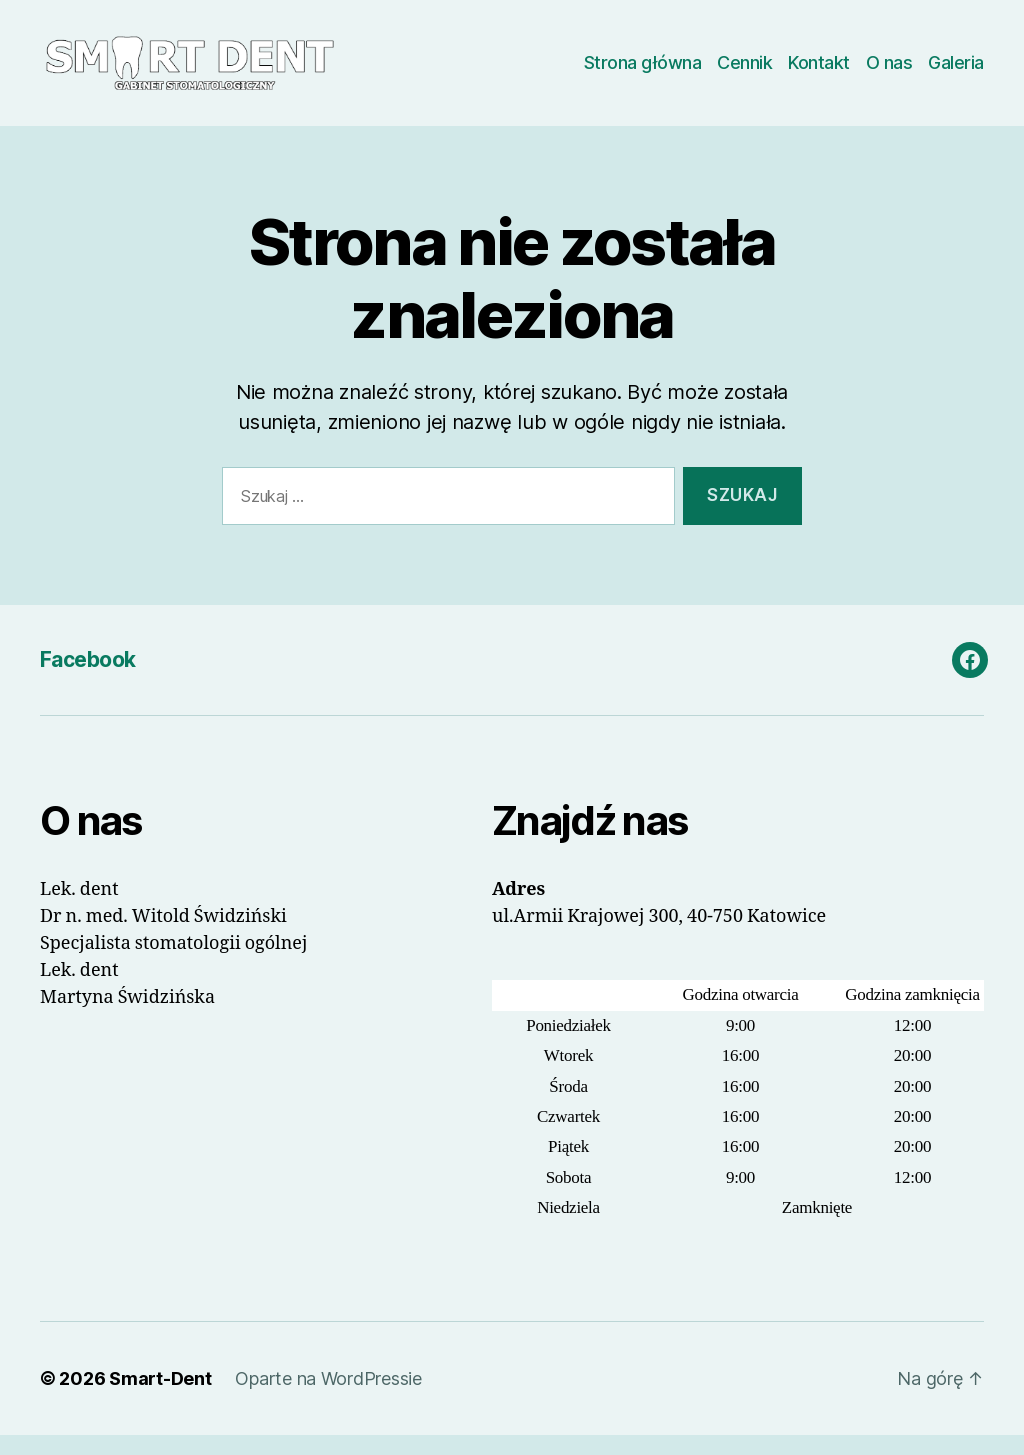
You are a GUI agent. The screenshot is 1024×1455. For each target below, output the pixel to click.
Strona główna (643, 72)
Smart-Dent (160, 1398)
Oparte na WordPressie (328, 1398)
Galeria (956, 72)
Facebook (87, 679)
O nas (889, 72)
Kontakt (819, 72)
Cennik (744, 72)
